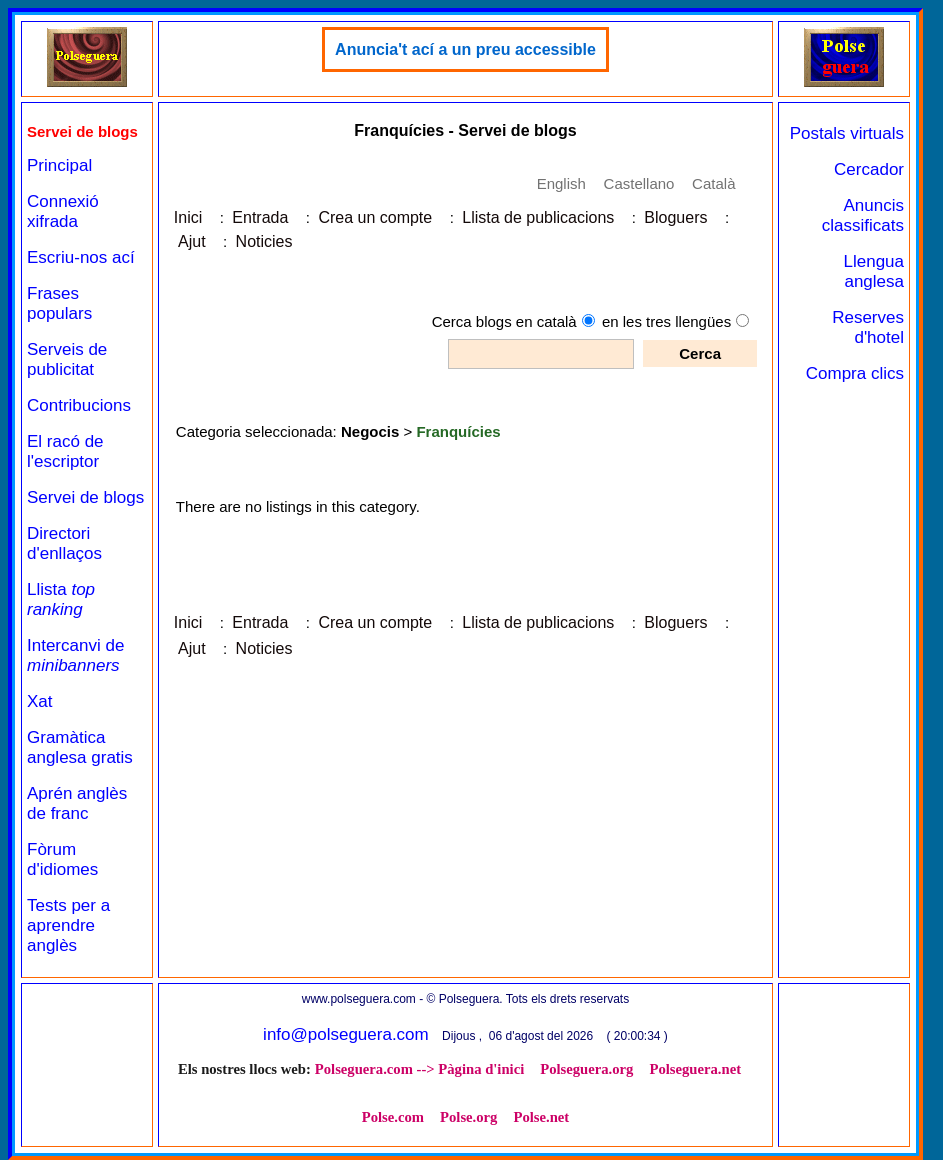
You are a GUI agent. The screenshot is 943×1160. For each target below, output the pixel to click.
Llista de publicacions (538, 217)
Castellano (639, 183)
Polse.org (468, 1117)
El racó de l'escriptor (65, 451)
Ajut (192, 241)
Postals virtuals (847, 133)
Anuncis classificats (863, 215)
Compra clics (855, 373)
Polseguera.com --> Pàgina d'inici (419, 1069)
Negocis (370, 431)
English (561, 183)
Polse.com (393, 1117)
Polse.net (541, 1117)
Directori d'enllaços (64, 543)
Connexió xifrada (63, 211)
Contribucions (79, 405)
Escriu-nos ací (81, 257)
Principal (59, 165)
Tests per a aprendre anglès (68, 925)
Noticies (264, 241)
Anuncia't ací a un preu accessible (465, 49)
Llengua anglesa (873, 271)
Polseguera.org (586, 1069)
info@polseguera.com (346, 1034)
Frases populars (59, 303)
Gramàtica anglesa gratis (80, 747)
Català (713, 183)
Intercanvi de (75, 655)
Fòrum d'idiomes (62, 859)
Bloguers (675, 217)
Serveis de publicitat (67, 359)
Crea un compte (375, 217)
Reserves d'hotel (868, 327)
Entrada (260, 217)
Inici (188, 217)
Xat (40, 701)
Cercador (869, 169)
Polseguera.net (695, 1069)
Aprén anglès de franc (77, 803)
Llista (61, 599)
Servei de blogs (85, 497)
